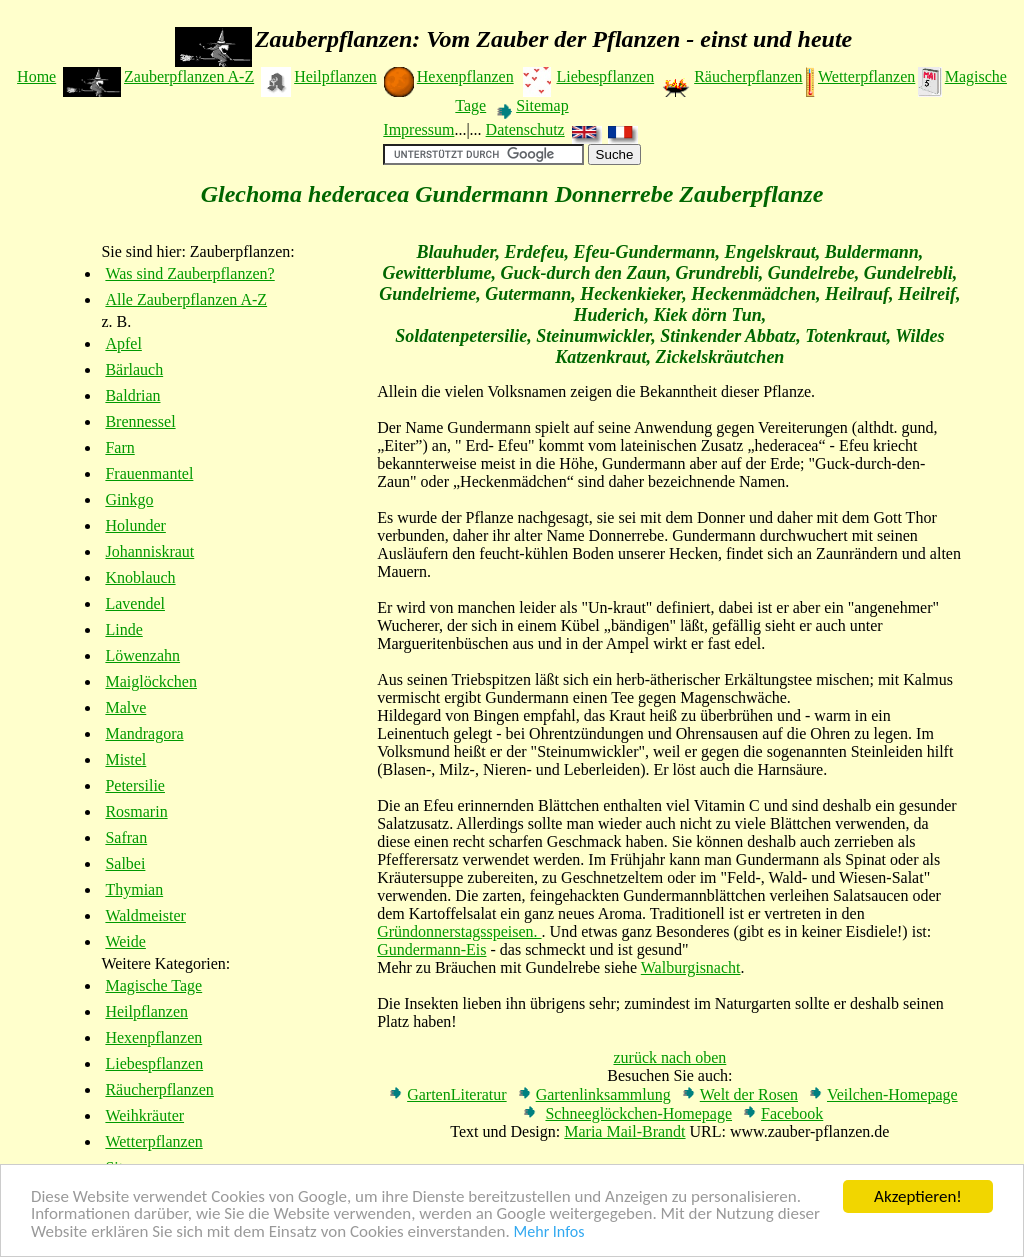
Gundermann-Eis (431, 949)
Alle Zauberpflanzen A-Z (186, 299)
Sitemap (542, 105)
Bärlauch (134, 369)
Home (36, 76)
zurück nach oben (669, 1057)
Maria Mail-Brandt (624, 1131)
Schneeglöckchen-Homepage (638, 1113)
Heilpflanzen (335, 76)
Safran (126, 837)
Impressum (418, 129)
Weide (125, 941)
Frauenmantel (149, 473)
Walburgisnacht (691, 967)
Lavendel (135, 603)
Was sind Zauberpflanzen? (189, 273)
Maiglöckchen (151, 681)
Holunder (135, 525)
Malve (125, 707)
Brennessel (140, 421)
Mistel (125, 759)
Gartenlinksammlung (603, 1094)
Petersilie (135, 785)
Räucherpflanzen (748, 76)
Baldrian (132, 395)
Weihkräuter (144, 1115)
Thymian (134, 889)
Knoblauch (140, 577)
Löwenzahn (142, 655)
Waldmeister (145, 915)
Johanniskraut (149, 551)
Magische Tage (153, 985)
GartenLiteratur (457, 1094)
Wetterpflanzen (866, 76)
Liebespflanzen (605, 76)
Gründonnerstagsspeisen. (459, 931)
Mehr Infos (549, 1232)
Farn (119, 447)
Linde (123, 629)
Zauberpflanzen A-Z (189, 76)
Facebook (792, 1113)
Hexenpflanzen (465, 76)
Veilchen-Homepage (892, 1094)
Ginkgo (129, 499)
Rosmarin (136, 811)
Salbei (125, 863)
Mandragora (144, 733)
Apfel (123, 343)
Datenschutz (525, 129)
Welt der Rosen (749, 1094)
